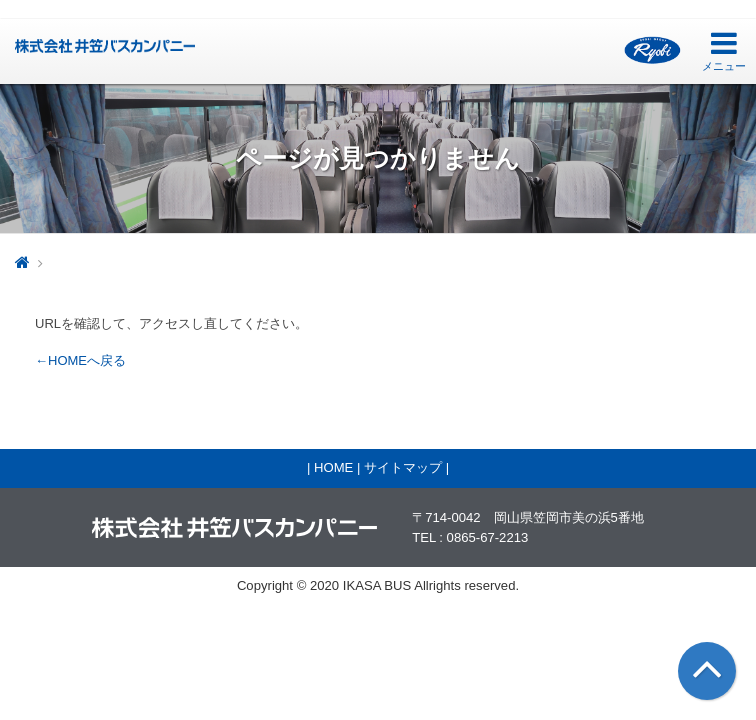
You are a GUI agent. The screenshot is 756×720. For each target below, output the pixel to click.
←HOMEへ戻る (80, 360)
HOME (333, 467)
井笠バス (105, 46)
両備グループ (652, 50)
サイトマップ (403, 467)
